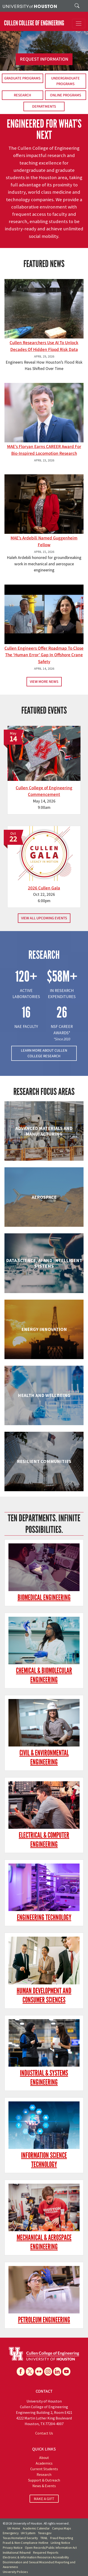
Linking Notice (60, 2543)
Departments (44, 106)
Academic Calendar (36, 2528)
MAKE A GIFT (44, 2498)
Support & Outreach (44, 2480)
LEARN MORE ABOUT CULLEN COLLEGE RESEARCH (44, 1053)
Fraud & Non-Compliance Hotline (25, 2543)
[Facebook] (21, 2371)
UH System (28, 2533)
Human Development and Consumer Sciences (44, 1995)
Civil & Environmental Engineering (44, 1757)
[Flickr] (39, 2371)
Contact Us (44, 2433)
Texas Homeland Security (20, 2538)
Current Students (44, 2468)
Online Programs (65, 95)
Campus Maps (61, 2528)
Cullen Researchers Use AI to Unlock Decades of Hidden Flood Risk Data (44, 346)
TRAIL (44, 2538)
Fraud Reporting (61, 2538)
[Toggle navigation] (78, 23)
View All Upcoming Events (44, 918)
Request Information (44, 59)
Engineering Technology (44, 1917)
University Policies (15, 2572)
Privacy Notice (13, 2548)
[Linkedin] (57, 2371)
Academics (44, 2463)
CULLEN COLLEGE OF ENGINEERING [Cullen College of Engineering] (34, 23)
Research (22, 95)
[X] (30, 2371)
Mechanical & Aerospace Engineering (44, 2242)
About (44, 2457)
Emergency (11, 2533)
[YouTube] (66, 2371)
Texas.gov (45, 2533)
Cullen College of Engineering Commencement (44, 791)
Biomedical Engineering (44, 1597)
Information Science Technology (44, 2160)
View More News (44, 681)
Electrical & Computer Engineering (44, 1840)
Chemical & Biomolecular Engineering (44, 1675)
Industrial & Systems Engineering (44, 2078)
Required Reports (45, 2553)
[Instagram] (48, 2371)
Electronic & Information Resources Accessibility (36, 2557)
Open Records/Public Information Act (51, 2548)
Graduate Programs (22, 78)
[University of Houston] (30, 6)
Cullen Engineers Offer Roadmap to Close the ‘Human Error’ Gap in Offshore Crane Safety (44, 655)
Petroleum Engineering (44, 2319)
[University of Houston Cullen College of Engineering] (44, 2353)
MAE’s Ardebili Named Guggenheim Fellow (44, 541)
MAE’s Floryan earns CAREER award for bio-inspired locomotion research (44, 450)
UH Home (13, 2528)
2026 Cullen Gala (44, 888)
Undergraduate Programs (65, 81)
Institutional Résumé (17, 2553)
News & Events (44, 2485)
